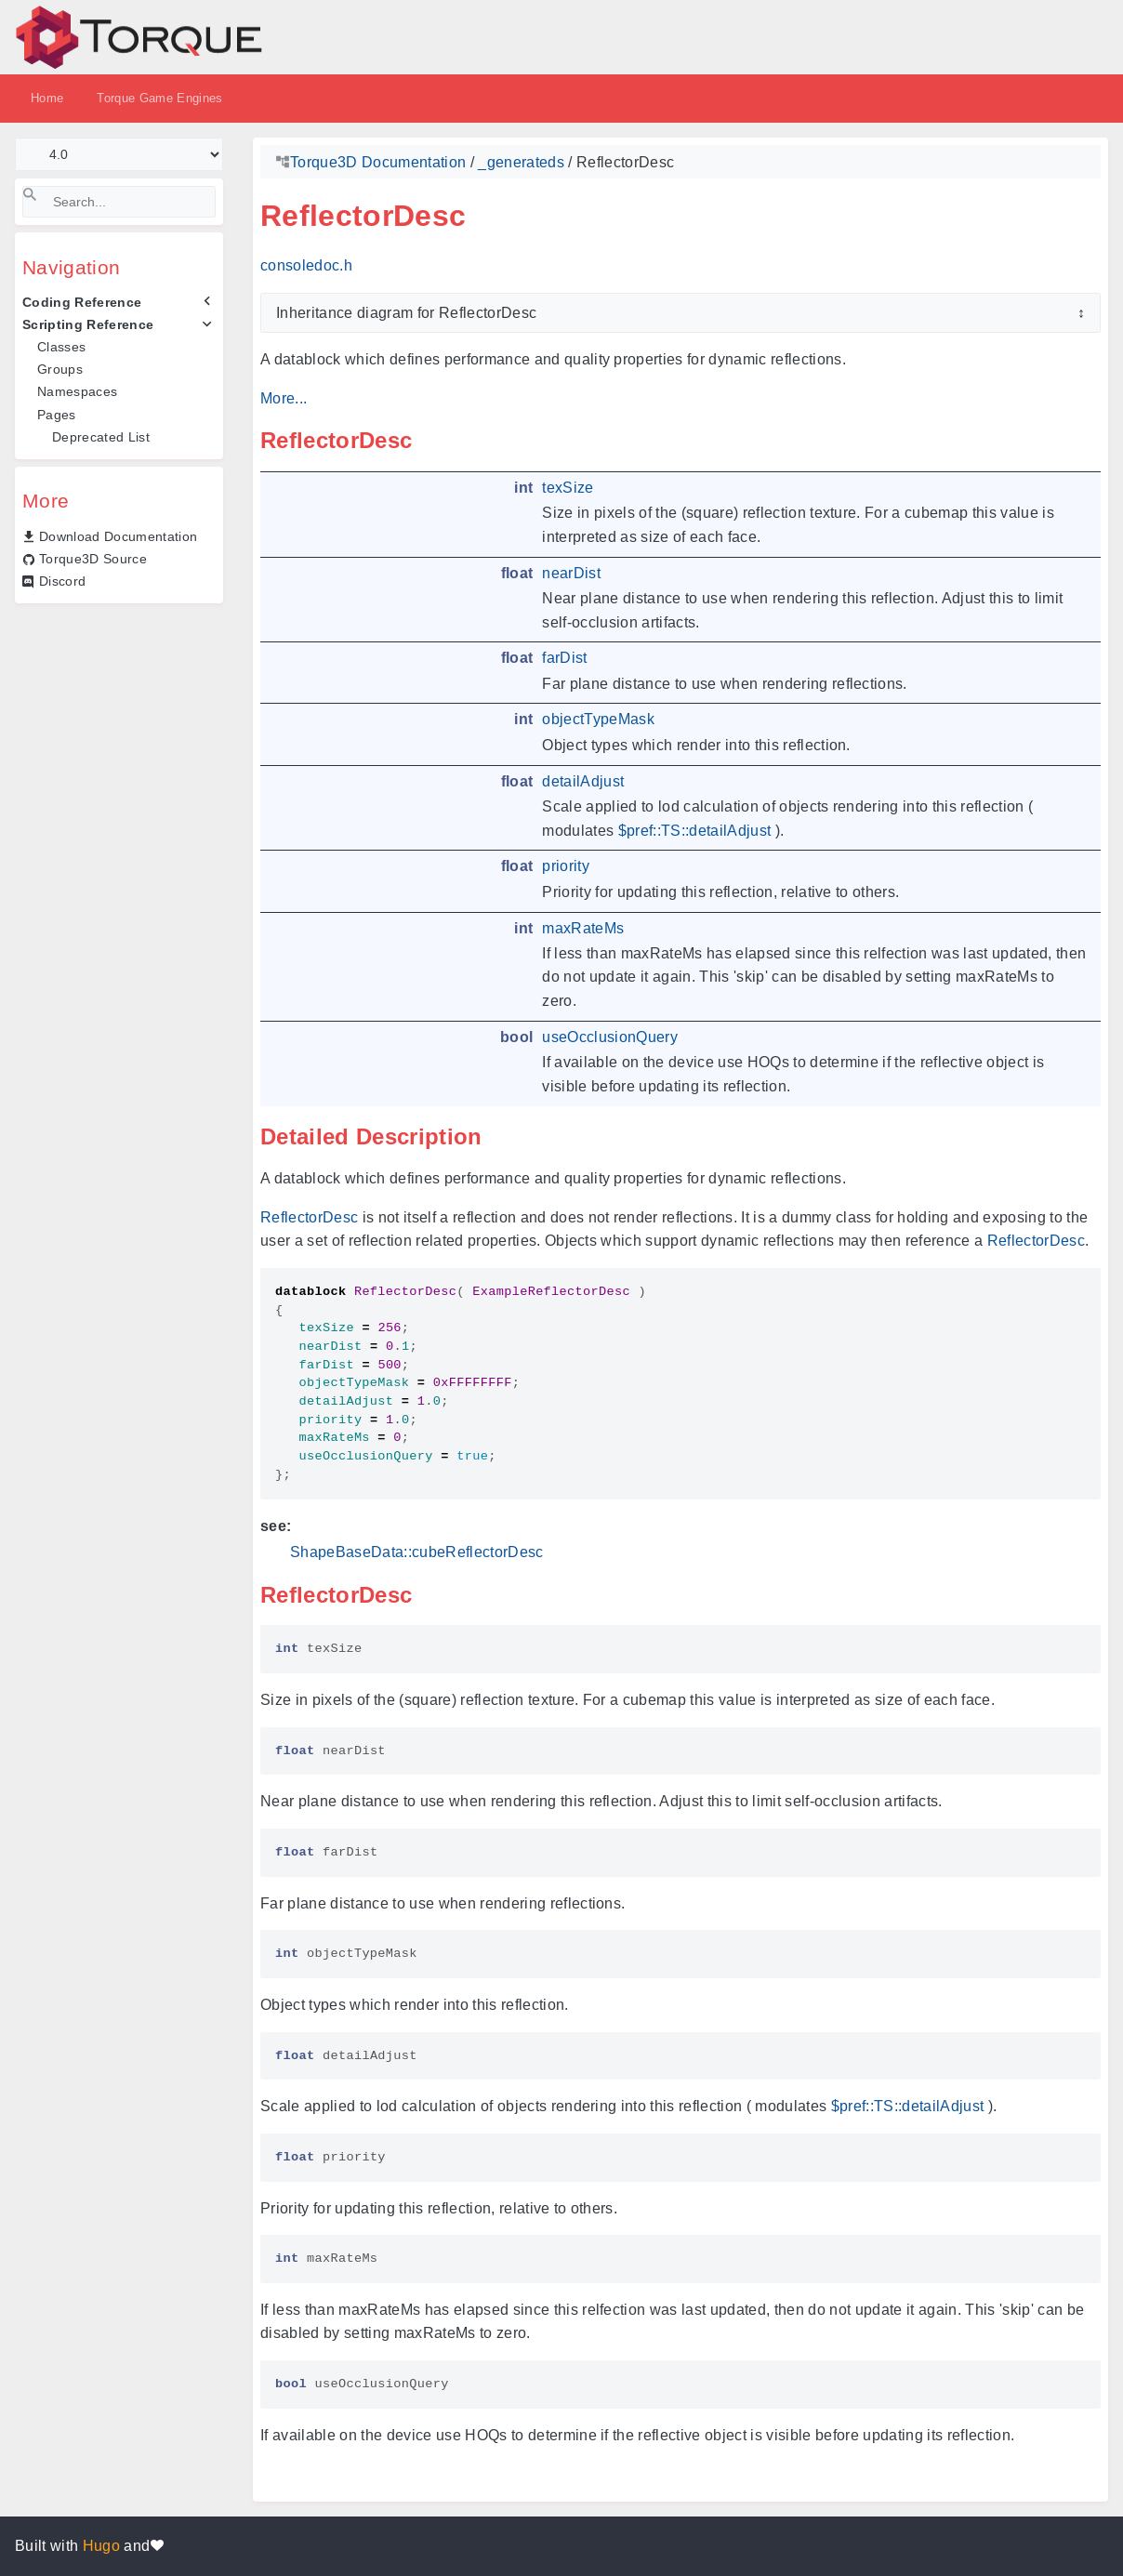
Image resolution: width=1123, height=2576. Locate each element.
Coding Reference (81, 302)
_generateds (521, 162)
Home (47, 98)
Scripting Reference (87, 324)
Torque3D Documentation (378, 162)
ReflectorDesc (309, 1217)
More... (283, 398)
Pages (56, 414)
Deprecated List (101, 436)
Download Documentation (118, 536)
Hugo (101, 2546)
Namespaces (77, 391)
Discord (62, 581)
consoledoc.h (306, 265)
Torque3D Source (93, 558)
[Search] (119, 202)
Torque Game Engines (159, 98)
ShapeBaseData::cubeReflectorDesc (417, 1552)
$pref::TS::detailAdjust (695, 831)
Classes (61, 346)
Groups (60, 369)
